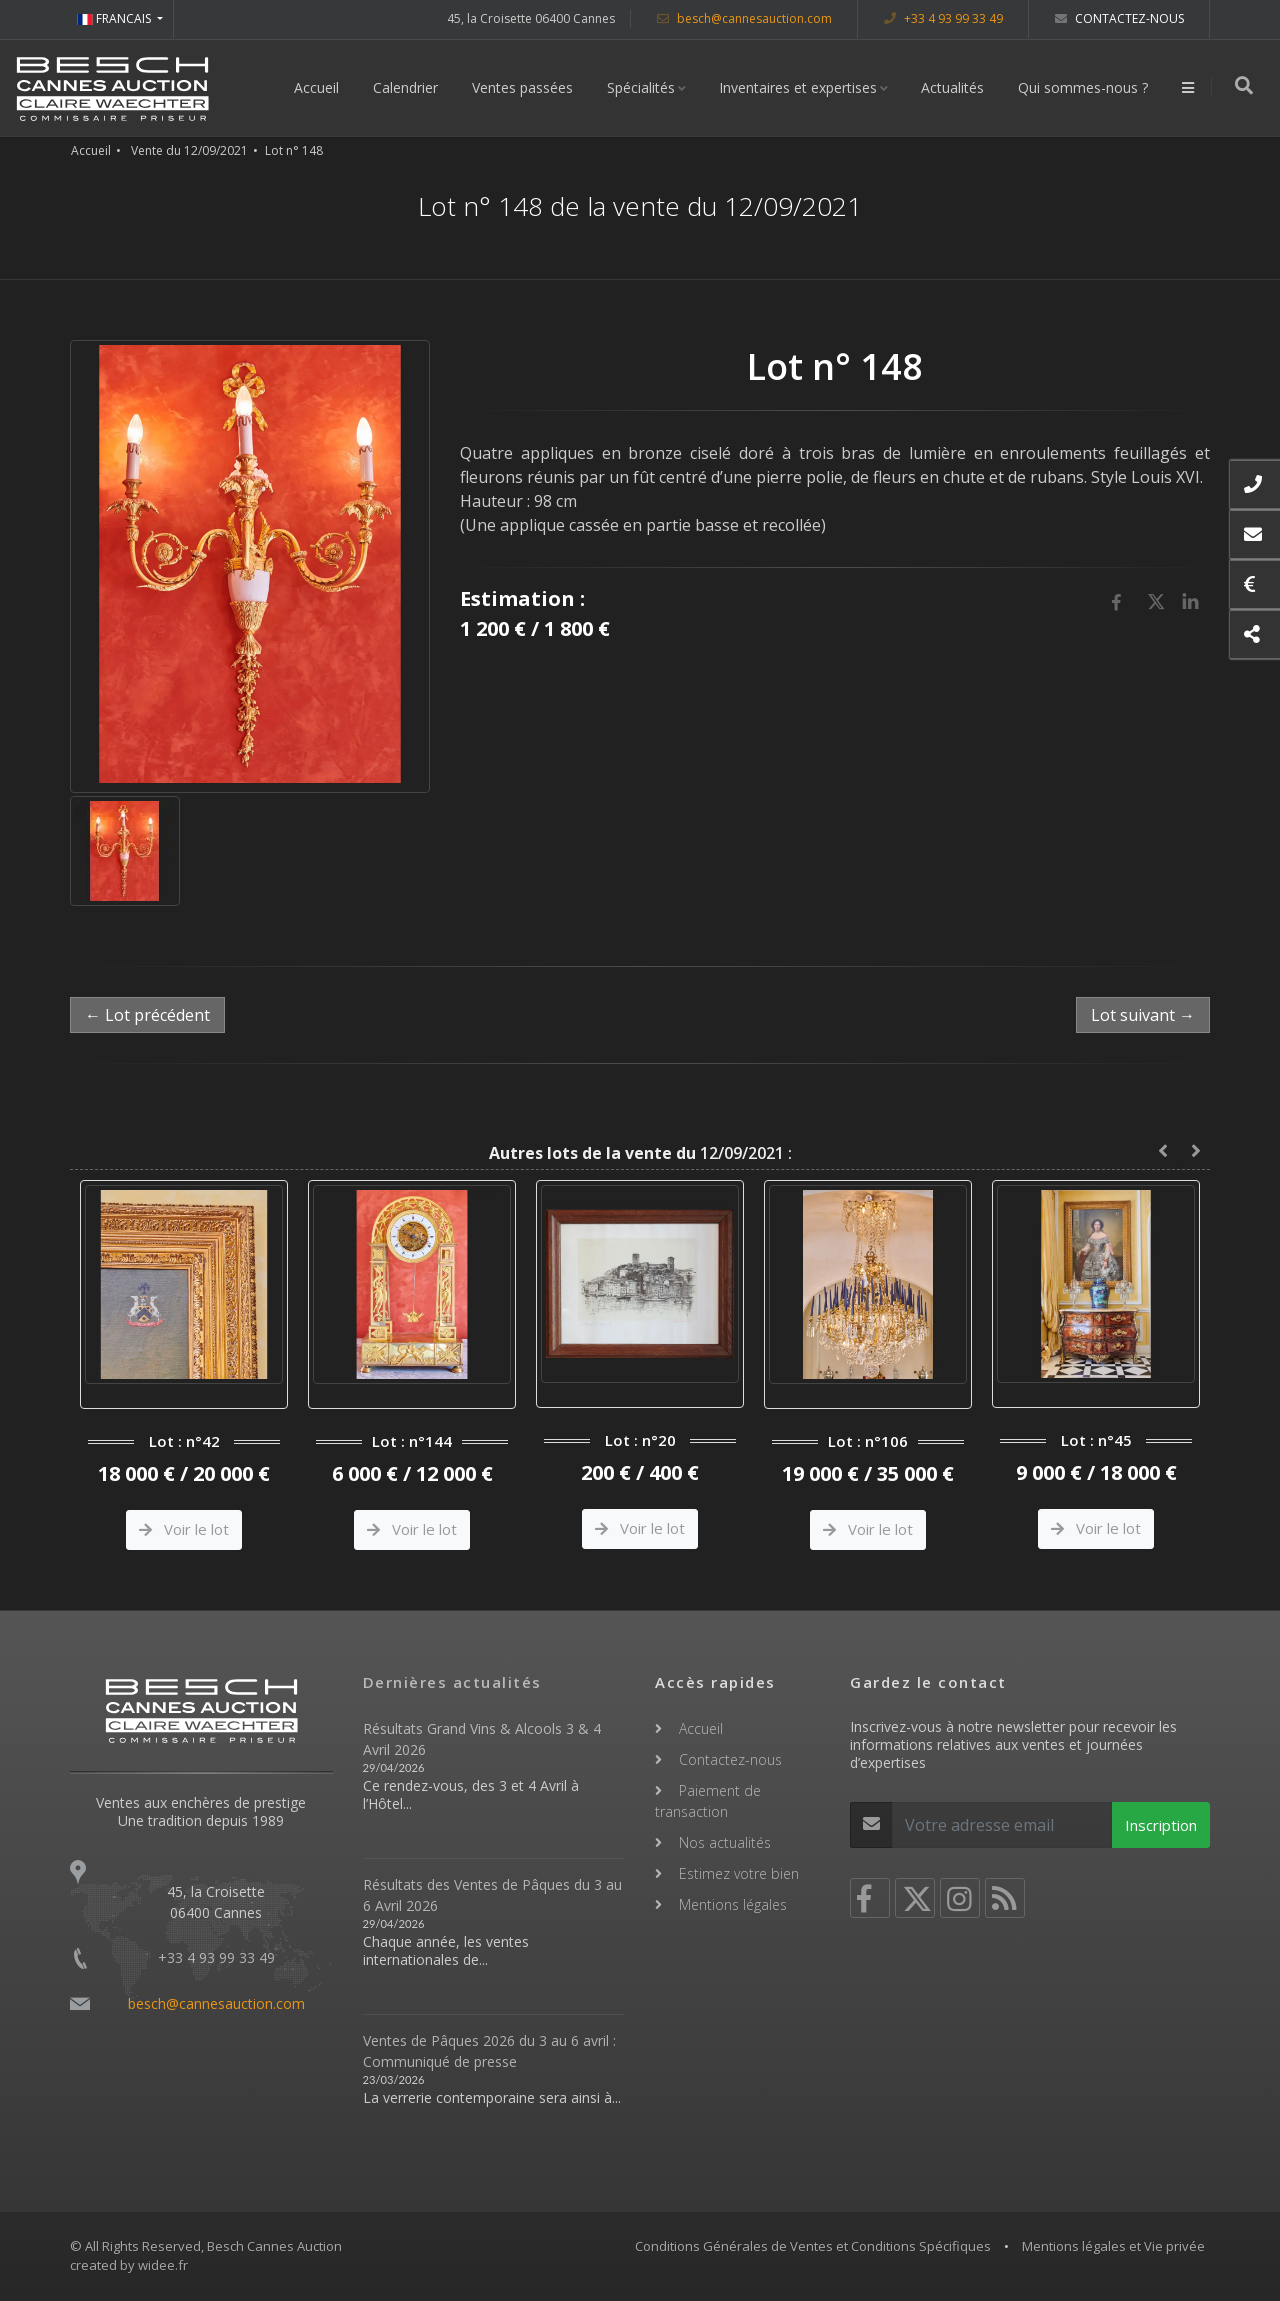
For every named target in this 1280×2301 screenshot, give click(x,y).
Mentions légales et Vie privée (1113, 2246)
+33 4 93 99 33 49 (943, 18)
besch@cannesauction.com (744, 18)
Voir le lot (184, 1529)
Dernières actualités (452, 1682)
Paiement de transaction (708, 1801)
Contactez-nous (1119, 18)
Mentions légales (733, 1904)
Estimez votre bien (739, 1873)
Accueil (318, 87)
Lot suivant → (1143, 1015)
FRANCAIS (115, 18)
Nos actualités (725, 1842)
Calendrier (407, 87)
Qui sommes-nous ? (1085, 87)
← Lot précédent (147, 1015)
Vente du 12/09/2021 (189, 150)
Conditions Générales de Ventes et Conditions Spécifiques (813, 2246)
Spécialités (643, 87)
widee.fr (163, 2265)
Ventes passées (524, 87)
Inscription (1161, 1825)
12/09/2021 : (640, 1153)
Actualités (954, 87)
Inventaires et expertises (800, 87)
